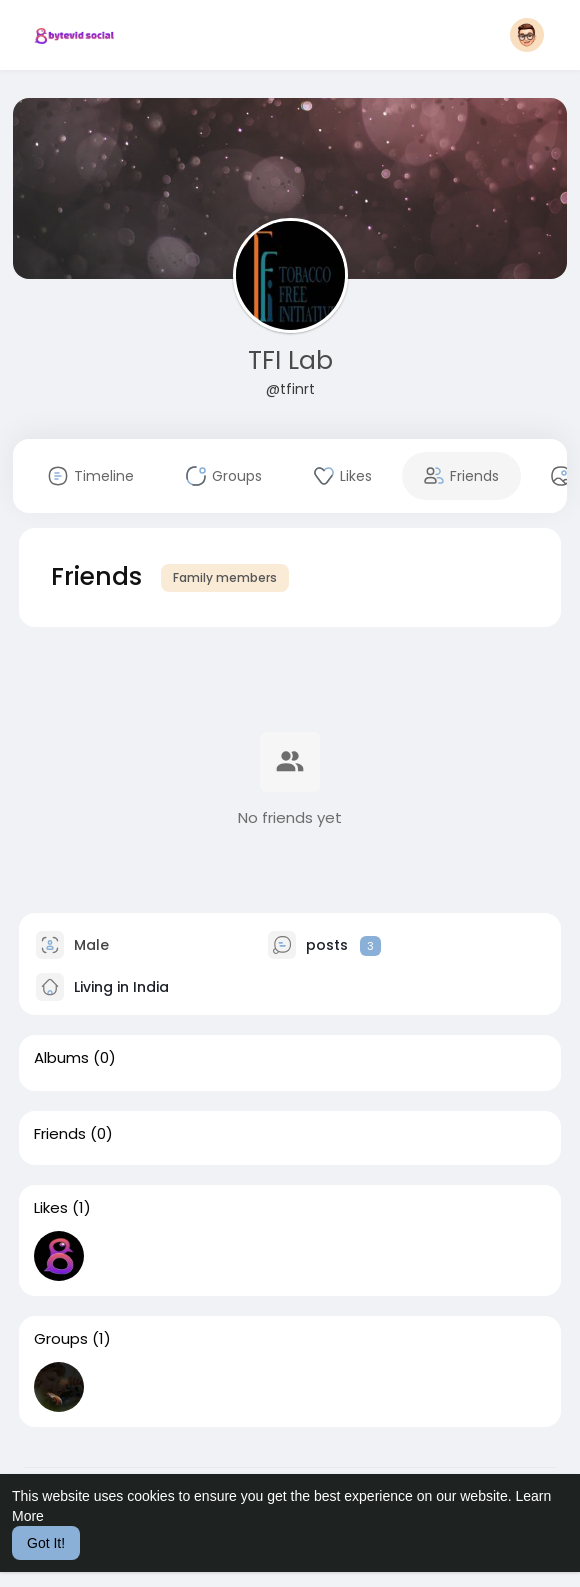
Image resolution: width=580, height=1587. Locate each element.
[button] (527, 35)
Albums (61, 1058)
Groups (61, 1339)
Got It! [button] (46, 1543)
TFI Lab (290, 360)
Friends (60, 1134)
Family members (225, 577)
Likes (51, 1208)
